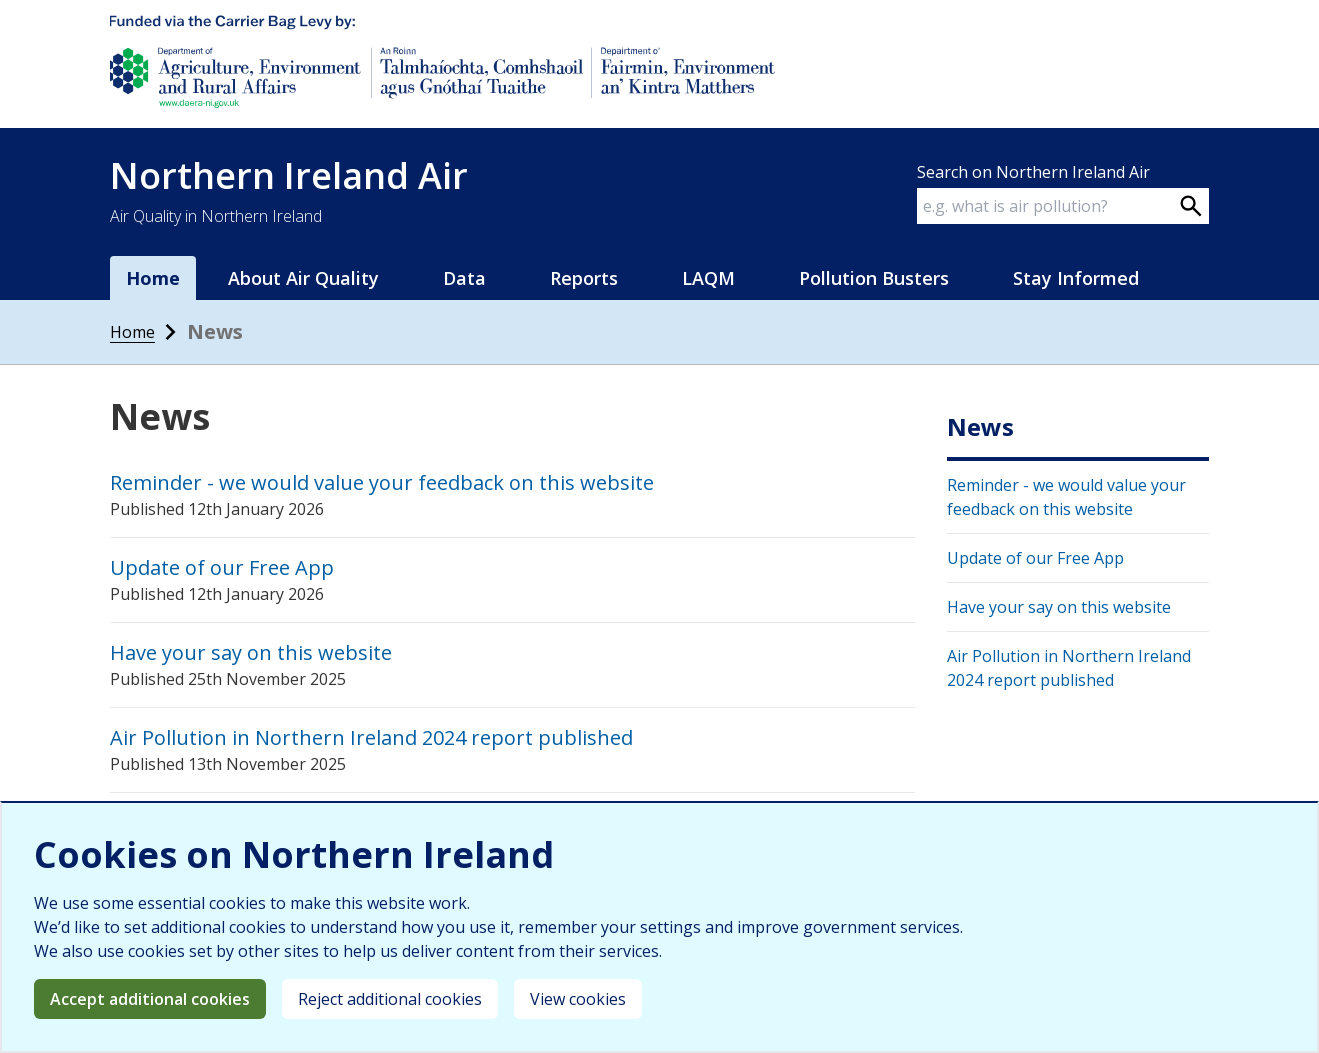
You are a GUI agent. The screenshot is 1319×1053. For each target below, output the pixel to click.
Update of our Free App (222, 567)
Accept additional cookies (150, 999)
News (980, 427)
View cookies (578, 999)
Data (464, 278)
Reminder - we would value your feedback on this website (382, 482)
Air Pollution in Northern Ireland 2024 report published (371, 737)
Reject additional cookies (390, 999)
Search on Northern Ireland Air (1033, 172)
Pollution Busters (874, 278)
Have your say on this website (251, 652)
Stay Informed (1076, 278)
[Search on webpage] (1191, 206)
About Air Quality (303, 278)
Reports (584, 278)
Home (153, 278)
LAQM (708, 278)
